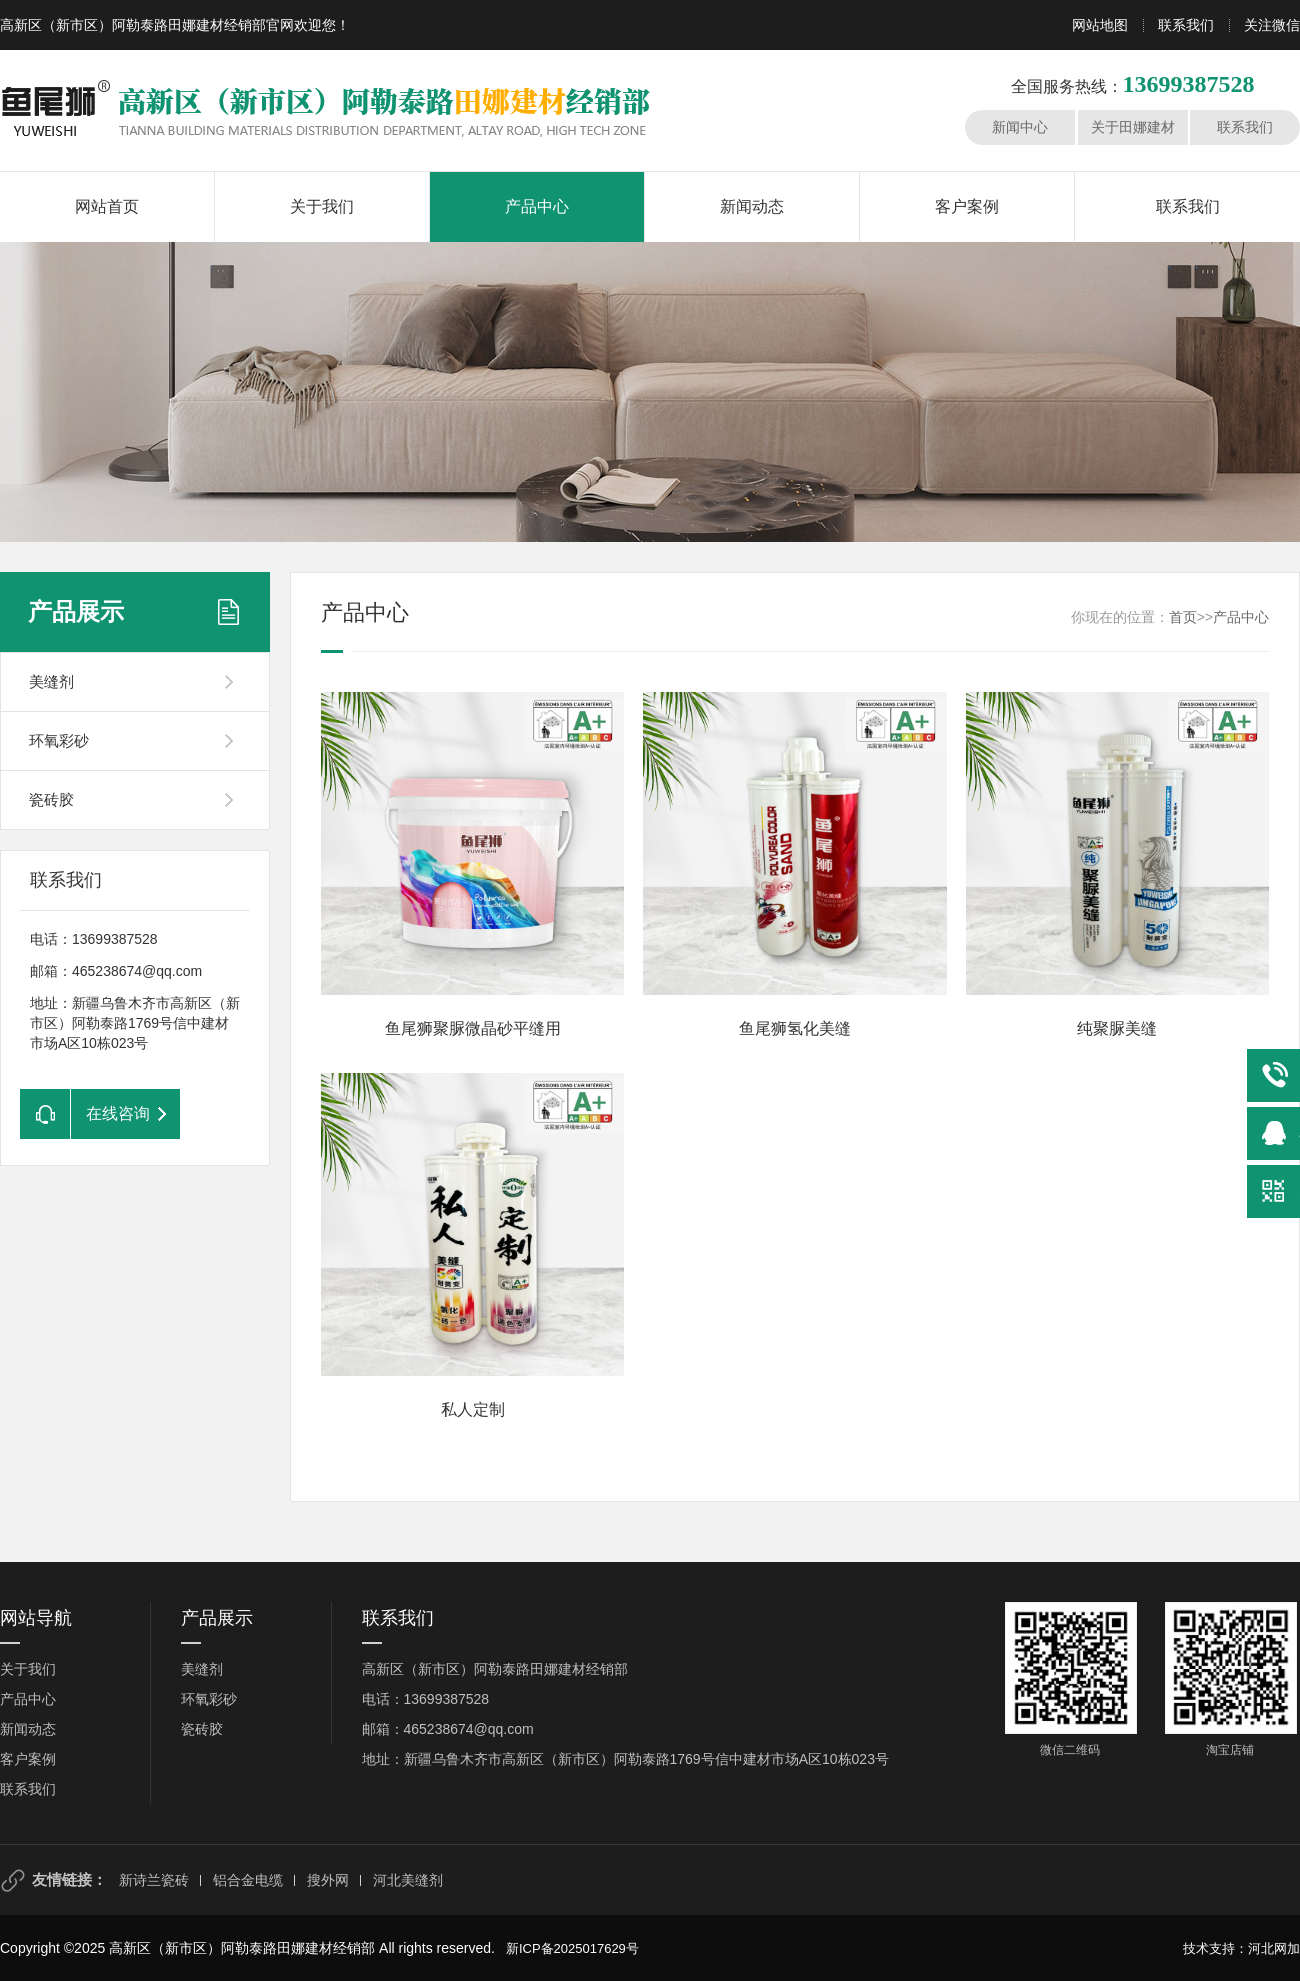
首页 (1183, 617)
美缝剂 (51, 681)
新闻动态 (752, 206)
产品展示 (76, 611)
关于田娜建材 (1133, 127)
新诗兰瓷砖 (154, 1880)
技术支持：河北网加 (1241, 1948)
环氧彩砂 (59, 740)
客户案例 (967, 206)
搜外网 (328, 1880)
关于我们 (322, 206)
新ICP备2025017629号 (572, 1948)
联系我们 (1186, 25)
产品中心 (537, 206)
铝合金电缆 (248, 1880)
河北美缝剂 (408, 1880)
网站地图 (1100, 25)
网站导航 (36, 1618)
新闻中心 (1020, 127)
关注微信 (1272, 25)
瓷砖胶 (51, 799)
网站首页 (107, 206)
